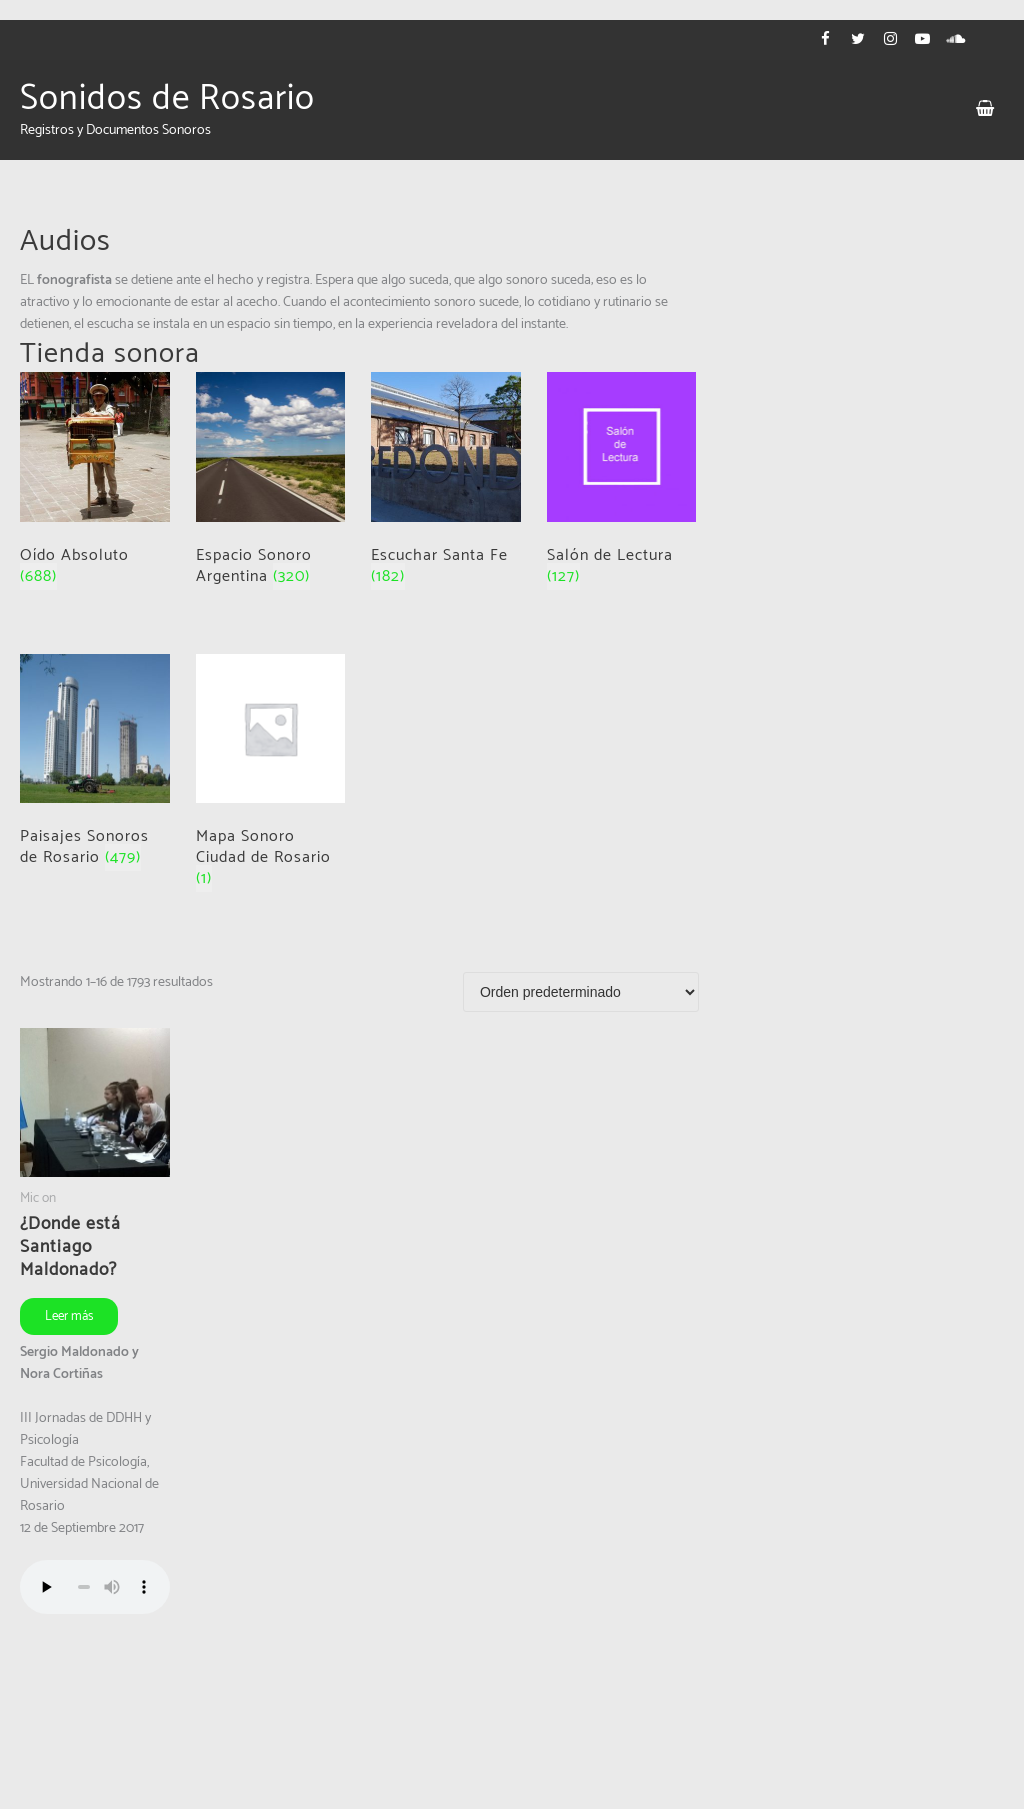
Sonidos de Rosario (167, 99)
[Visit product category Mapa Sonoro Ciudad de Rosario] (271, 776)
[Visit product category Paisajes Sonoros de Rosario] (95, 765)
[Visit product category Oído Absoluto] (95, 483)
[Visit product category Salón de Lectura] (622, 483)
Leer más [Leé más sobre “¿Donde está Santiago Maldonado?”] (69, 1316)
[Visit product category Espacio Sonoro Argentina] (271, 483)
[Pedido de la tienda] (581, 992)
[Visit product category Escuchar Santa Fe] (446, 483)
